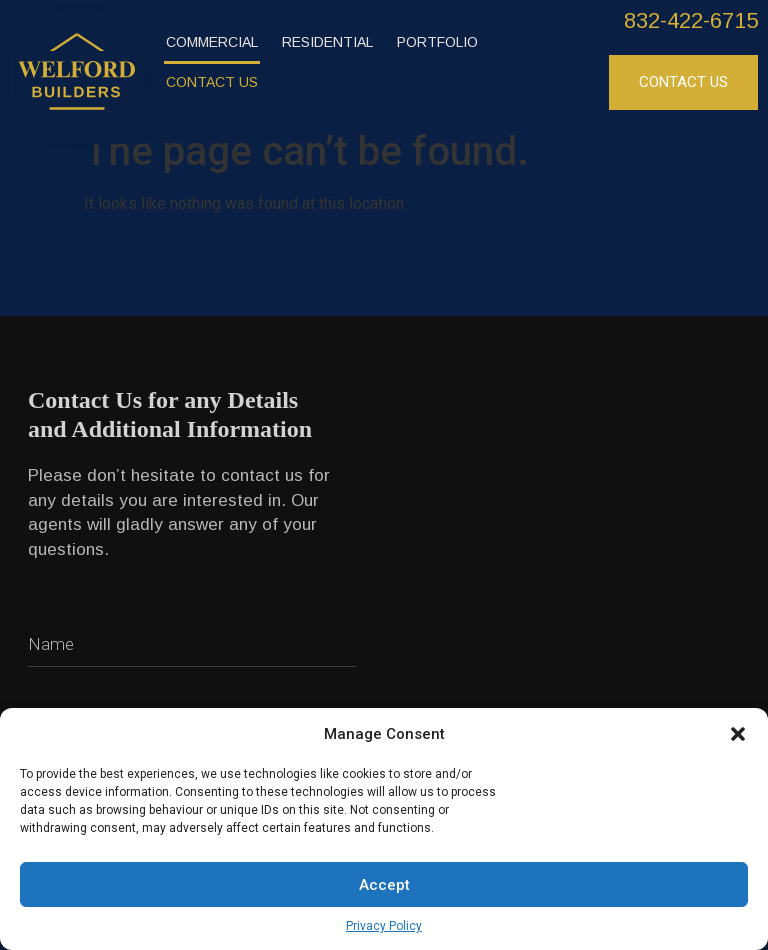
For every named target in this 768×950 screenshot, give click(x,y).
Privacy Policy (384, 926)
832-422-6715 (691, 20)
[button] (738, 734)
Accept (384, 885)
